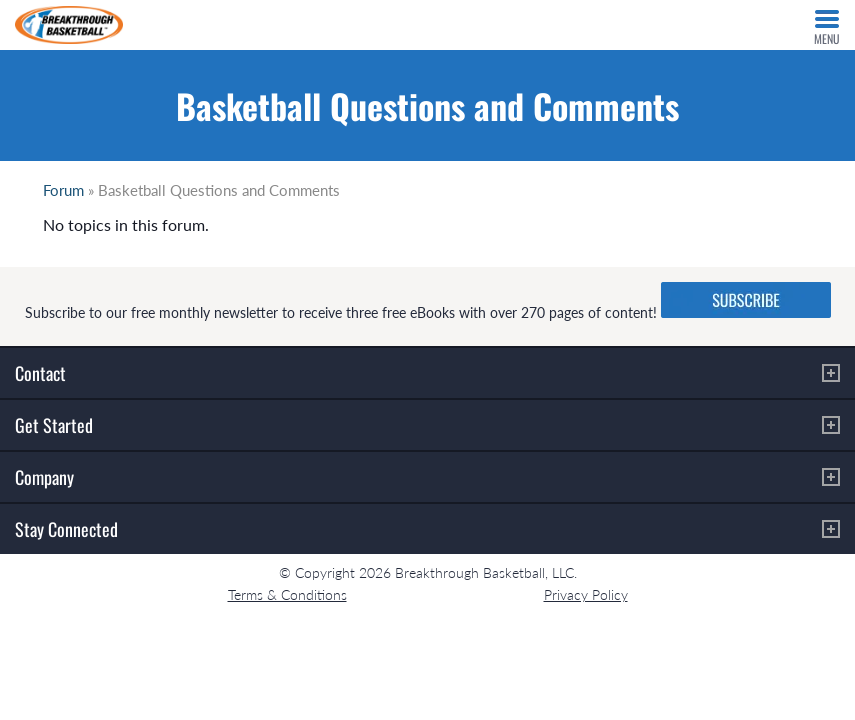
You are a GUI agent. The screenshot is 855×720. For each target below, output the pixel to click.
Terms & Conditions (287, 594)
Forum (63, 190)
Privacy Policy (586, 594)
